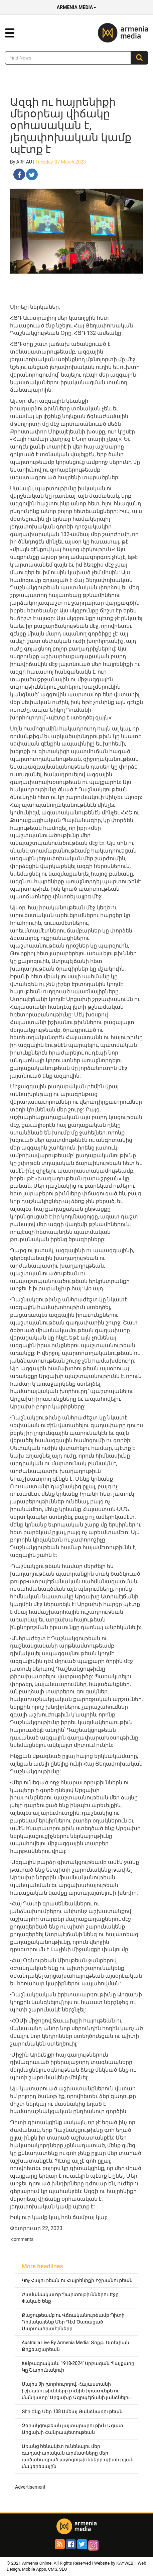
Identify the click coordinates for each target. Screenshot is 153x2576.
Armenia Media (76, 7)
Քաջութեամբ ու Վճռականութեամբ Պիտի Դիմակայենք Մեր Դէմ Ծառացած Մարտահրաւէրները (73, 2321)
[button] (9, 33)
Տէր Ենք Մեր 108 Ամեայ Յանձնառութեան (72, 2411)
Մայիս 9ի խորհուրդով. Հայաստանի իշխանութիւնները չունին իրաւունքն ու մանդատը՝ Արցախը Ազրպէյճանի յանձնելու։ (77, 2390)
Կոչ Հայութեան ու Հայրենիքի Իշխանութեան (77, 2280)
